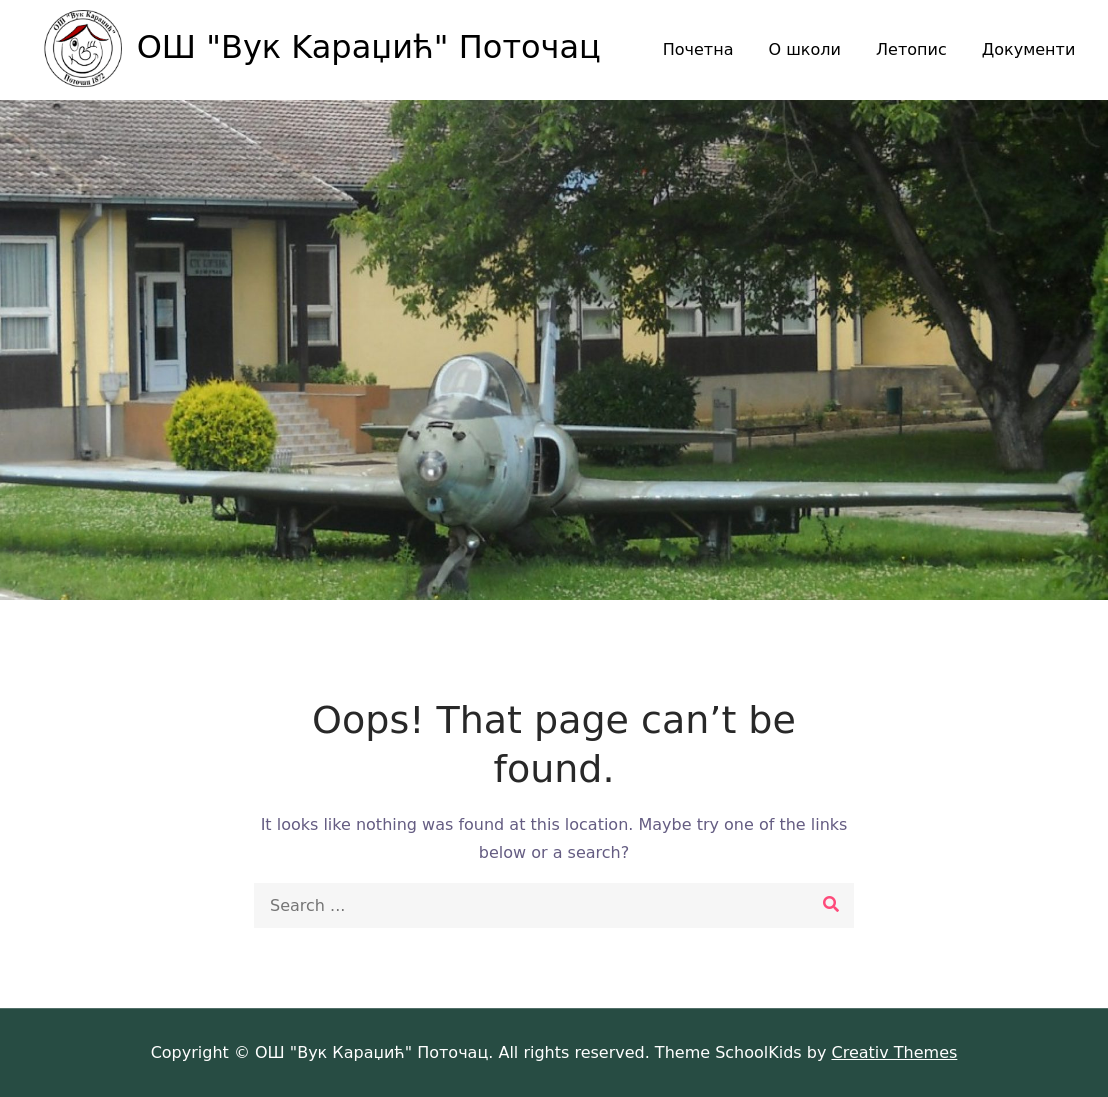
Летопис (911, 49)
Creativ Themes (894, 1052)
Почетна (698, 49)
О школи (805, 49)
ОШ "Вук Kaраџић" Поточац (369, 47)
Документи (1029, 49)
